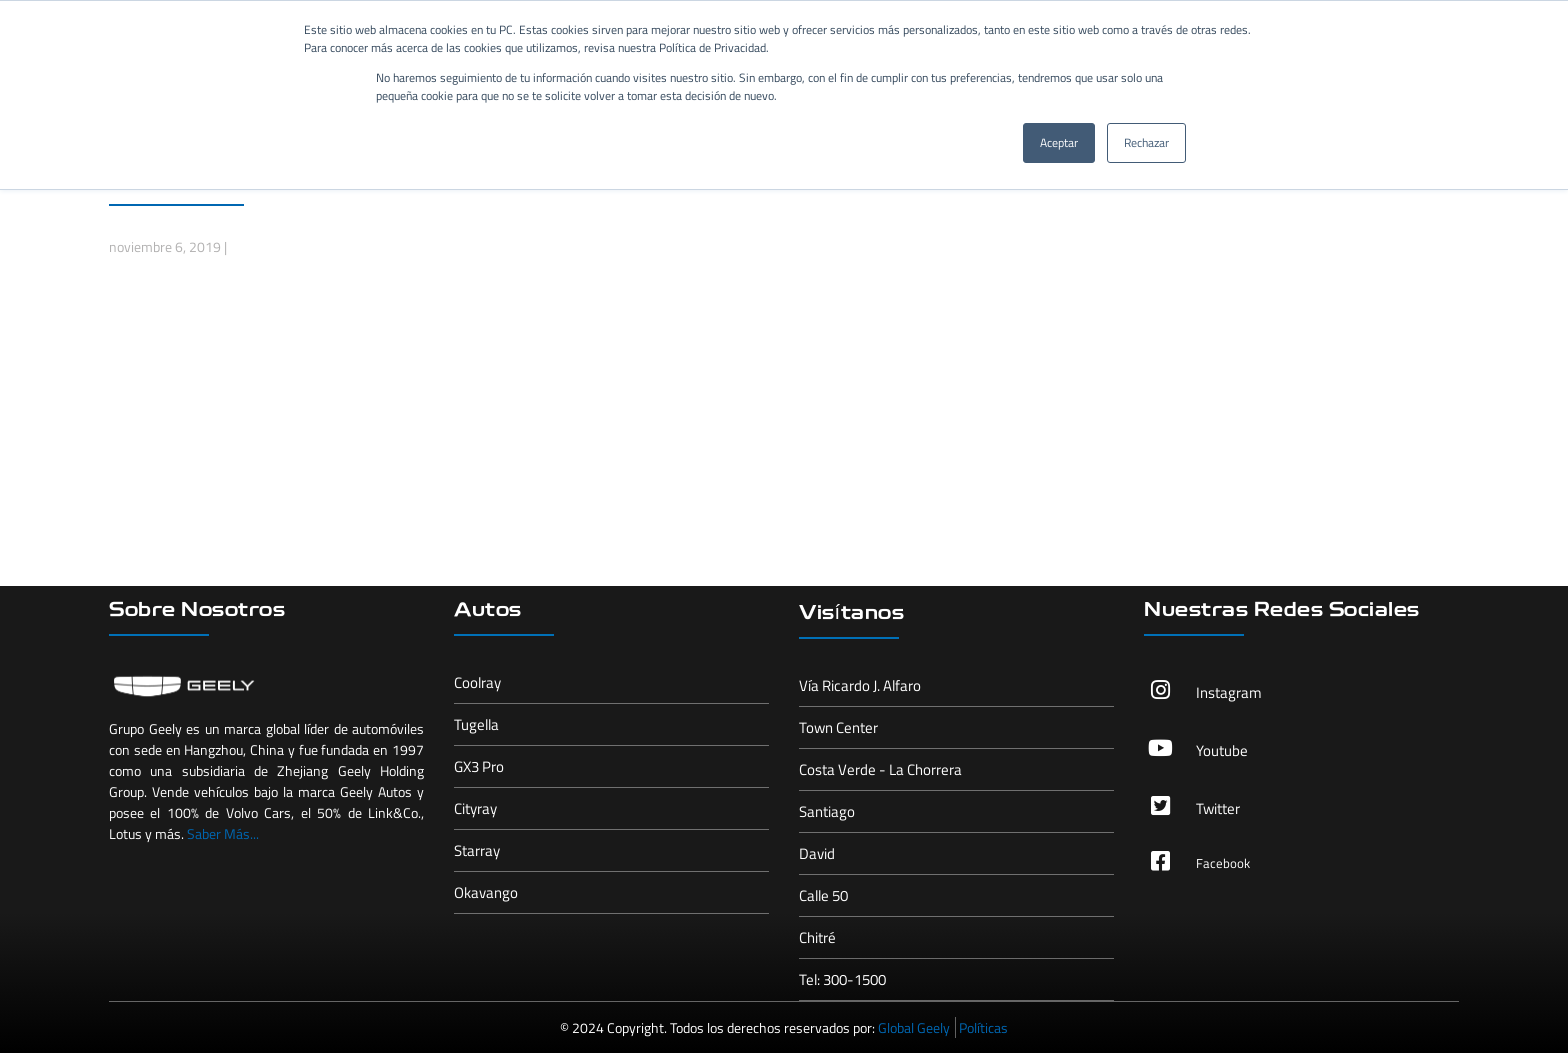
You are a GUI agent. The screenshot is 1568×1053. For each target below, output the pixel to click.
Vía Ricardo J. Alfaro (860, 685)
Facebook (1223, 863)
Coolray (477, 682)
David (817, 853)
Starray (477, 850)
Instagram (1229, 692)
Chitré (817, 937)
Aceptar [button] (1059, 142)
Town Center (838, 727)
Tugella (476, 724)
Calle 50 (823, 895)
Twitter (1218, 808)
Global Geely (914, 1027)
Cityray (475, 808)
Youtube (1222, 750)
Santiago (827, 811)
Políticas (983, 1027)
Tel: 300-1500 (842, 979)
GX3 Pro (479, 766)
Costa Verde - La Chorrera (880, 769)
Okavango (486, 892)
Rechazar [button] (1146, 142)
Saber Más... (223, 833)
